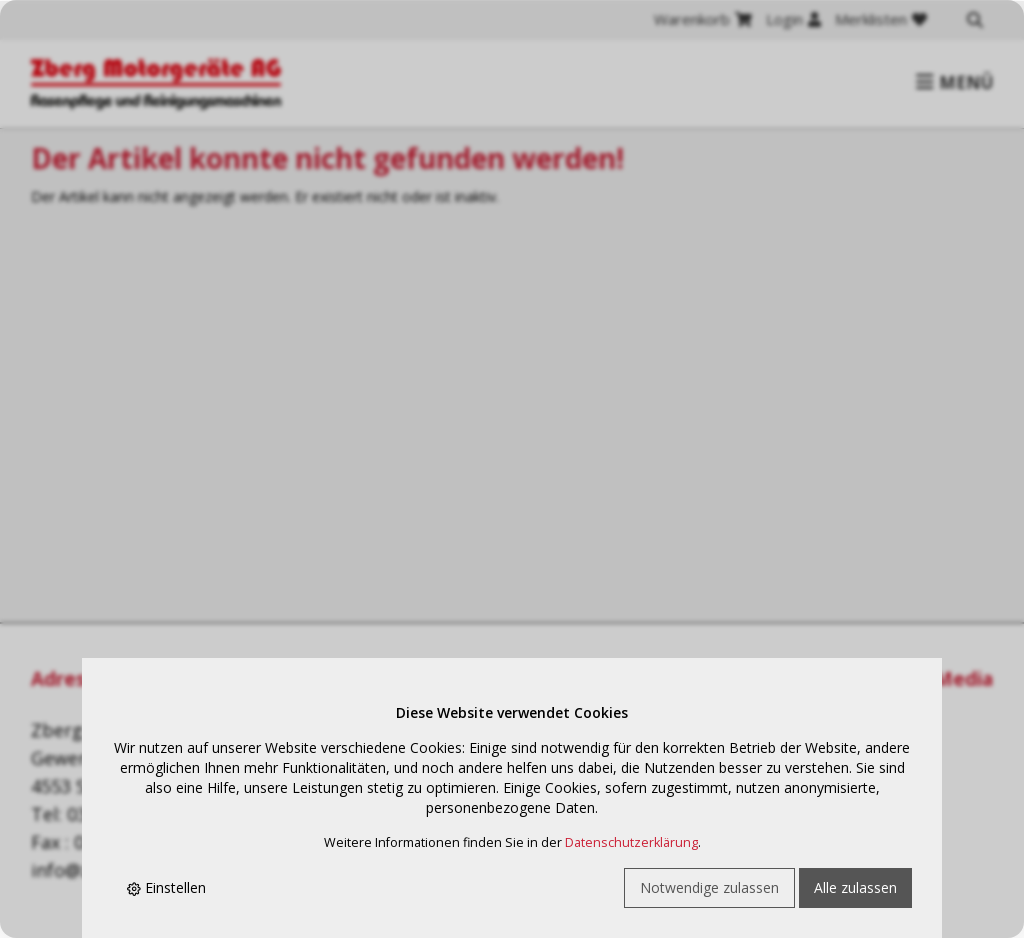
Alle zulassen (855, 887)
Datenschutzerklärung (631, 842)
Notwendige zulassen (709, 887)
